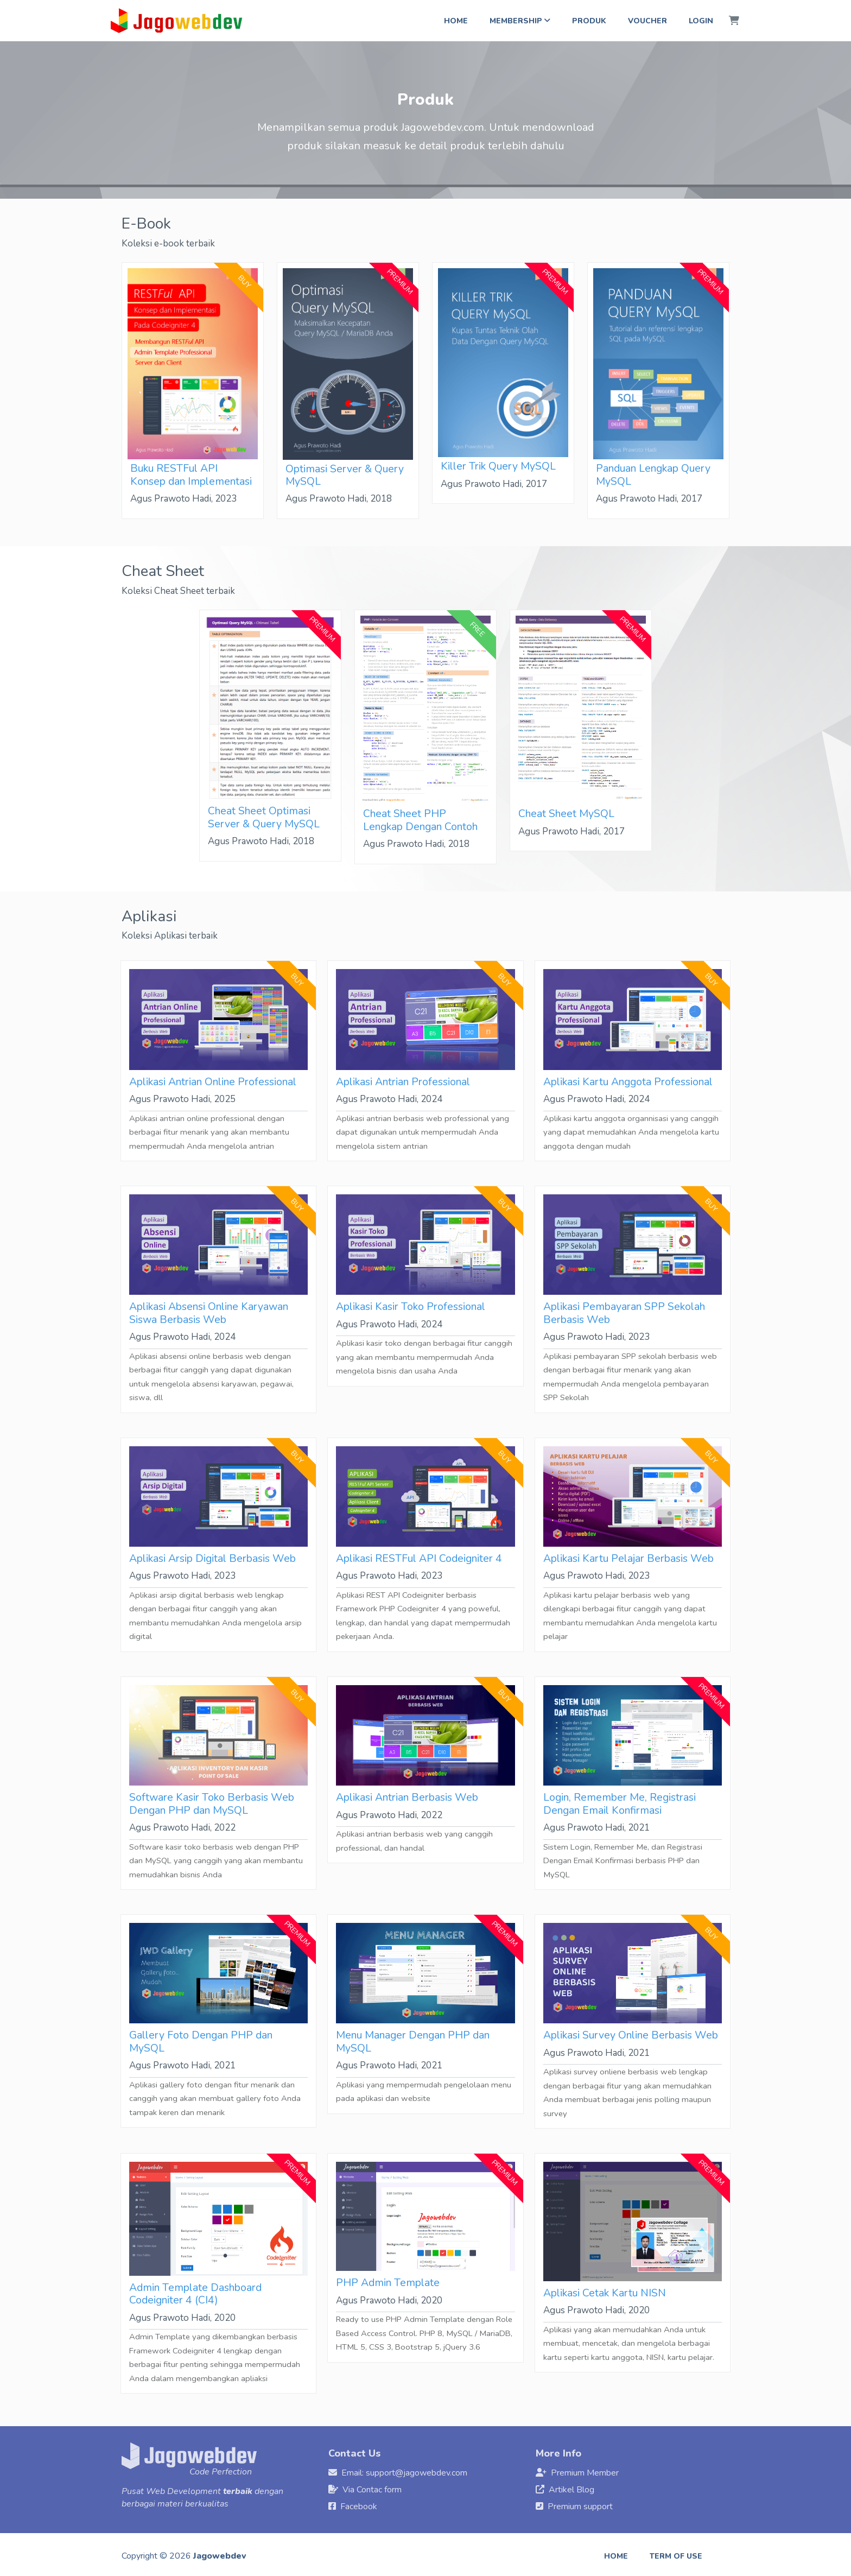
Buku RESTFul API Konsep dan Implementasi (191, 474)
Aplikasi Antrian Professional (403, 1081)
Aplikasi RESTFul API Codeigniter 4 (419, 1558)
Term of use (676, 2556)
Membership (520, 21)
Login (701, 21)
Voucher (647, 21)
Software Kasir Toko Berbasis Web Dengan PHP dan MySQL (211, 1803)
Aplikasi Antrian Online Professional (212, 1081)
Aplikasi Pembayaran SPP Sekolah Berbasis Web (624, 1312)
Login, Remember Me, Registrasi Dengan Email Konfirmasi (619, 1803)
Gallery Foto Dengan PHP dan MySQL (200, 2041)
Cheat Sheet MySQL (566, 813)
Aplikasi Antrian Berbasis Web (407, 1797)
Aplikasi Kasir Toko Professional (410, 1306)
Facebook (358, 2506)
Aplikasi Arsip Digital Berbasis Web (212, 1558)
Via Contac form (372, 2490)
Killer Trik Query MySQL (498, 466)
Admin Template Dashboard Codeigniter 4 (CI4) (195, 2293)
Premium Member (585, 2473)
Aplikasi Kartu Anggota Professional (628, 1081)
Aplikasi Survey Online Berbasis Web (630, 2035)
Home (456, 21)
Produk (589, 21)
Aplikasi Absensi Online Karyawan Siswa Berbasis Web (208, 1312)
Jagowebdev (219, 2556)
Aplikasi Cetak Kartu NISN (604, 2293)
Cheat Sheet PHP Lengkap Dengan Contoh (420, 819)
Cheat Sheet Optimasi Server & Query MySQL (264, 817)
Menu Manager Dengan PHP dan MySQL (413, 2041)
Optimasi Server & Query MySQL (344, 475)
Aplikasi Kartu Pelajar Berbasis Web (628, 1558)
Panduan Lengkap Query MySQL (653, 474)
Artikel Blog (571, 2490)
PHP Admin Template (388, 2282)
